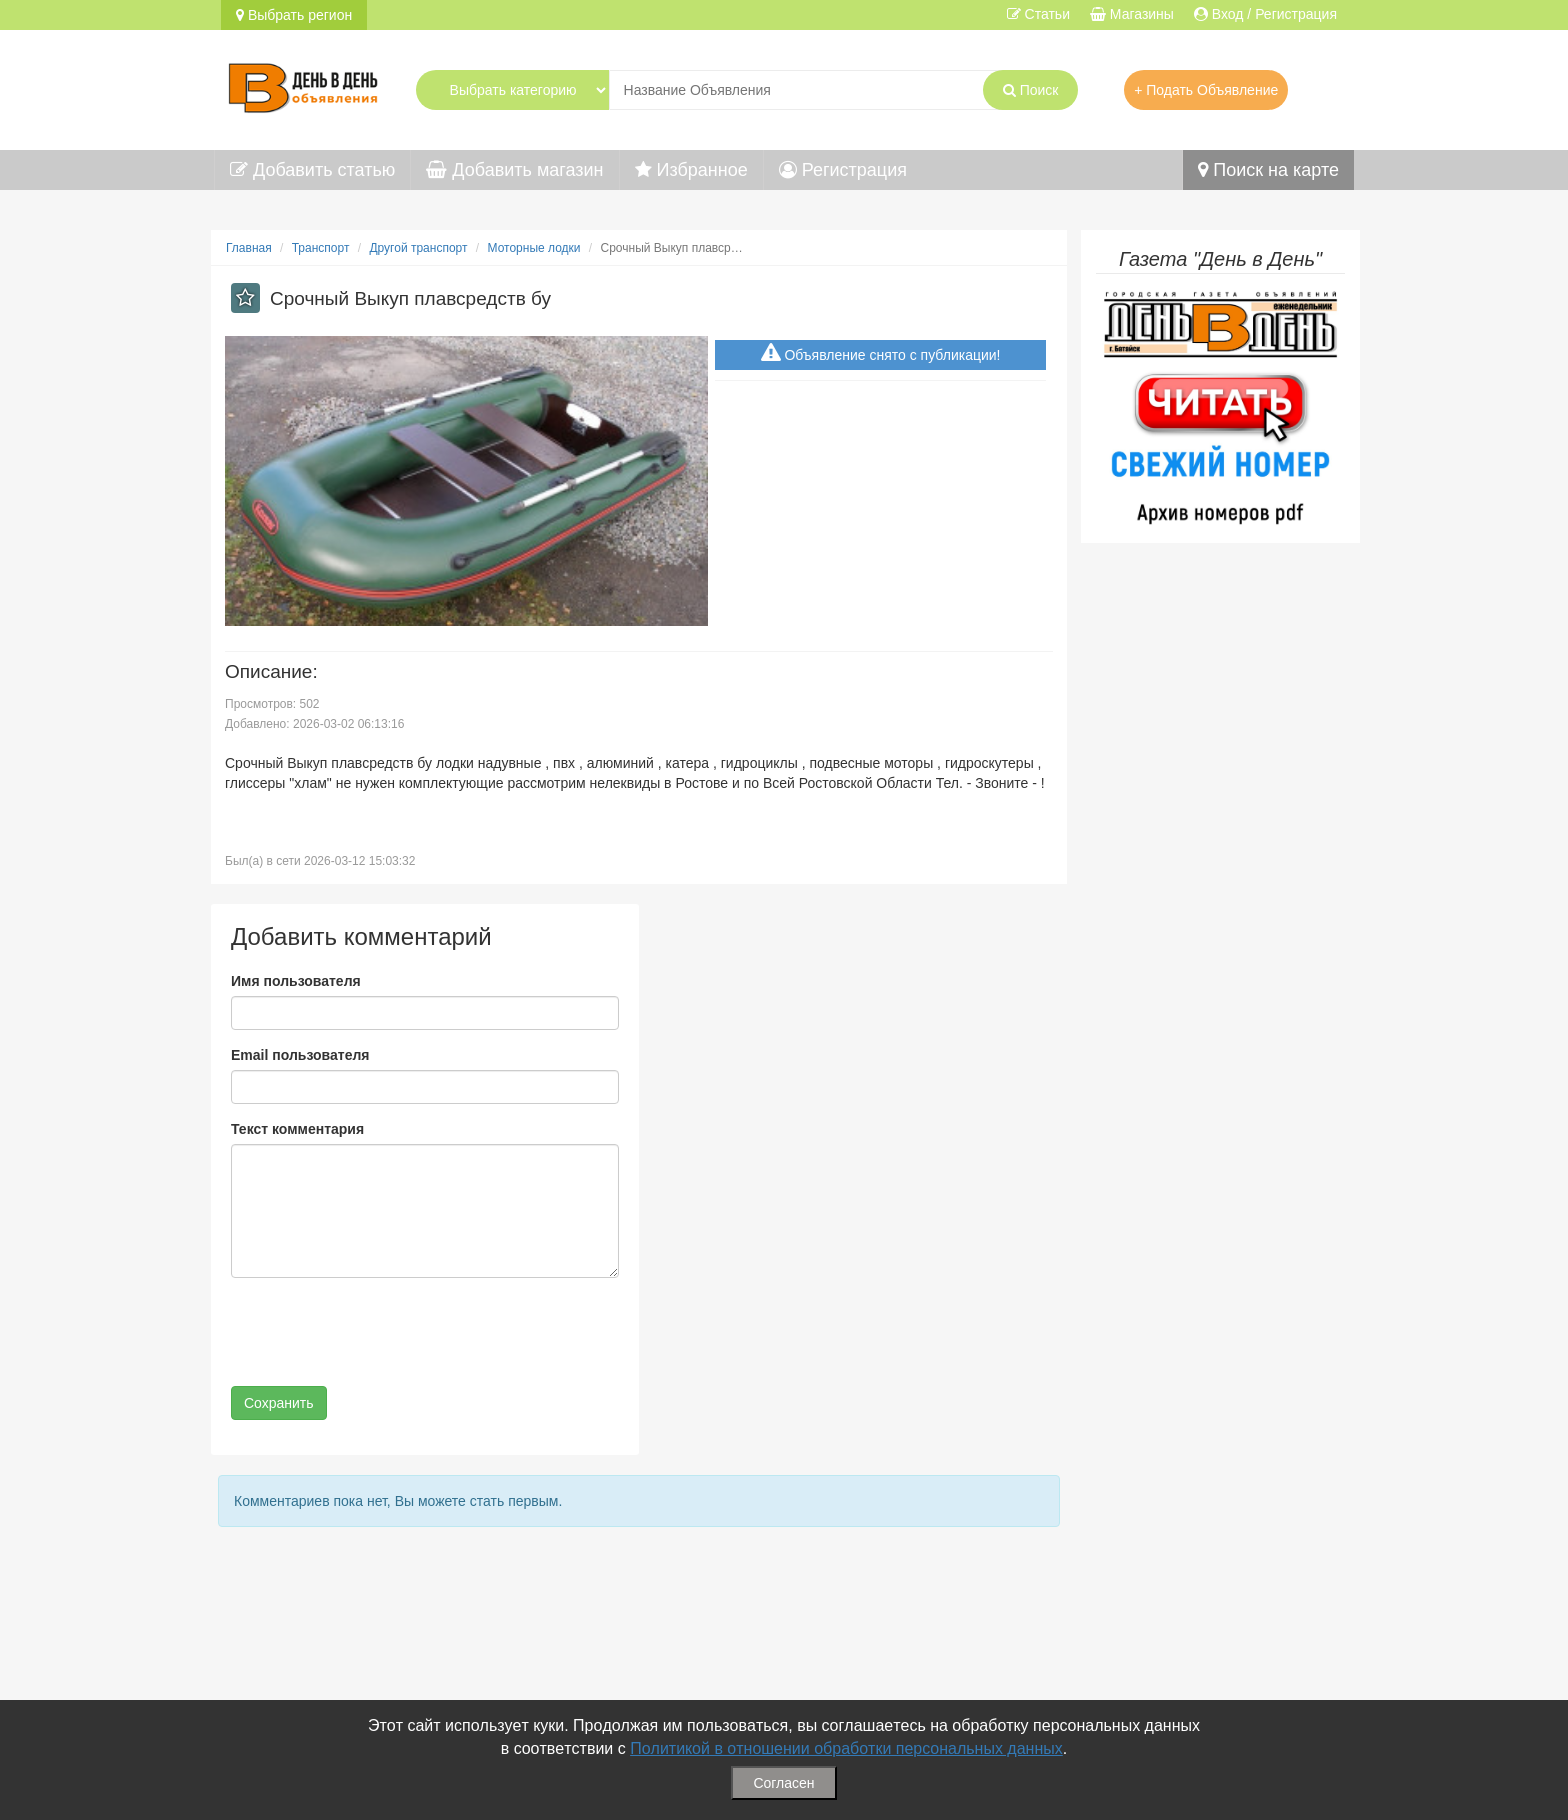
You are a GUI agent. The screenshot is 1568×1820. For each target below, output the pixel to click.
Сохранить (279, 1403)
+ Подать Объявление (1206, 90)
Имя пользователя (296, 981)
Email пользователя (300, 1055)
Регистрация (843, 170)
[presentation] (383, 1332)
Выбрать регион (294, 15)
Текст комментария (297, 1129)
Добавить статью (312, 170)
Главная (249, 248)
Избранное (691, 170)
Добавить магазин (514, 170)
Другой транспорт (418, 248)
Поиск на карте (1268, 170)
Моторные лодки (534, 248)
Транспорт (321, 248)
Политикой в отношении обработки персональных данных (846, 1748)
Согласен (783, 1783)
